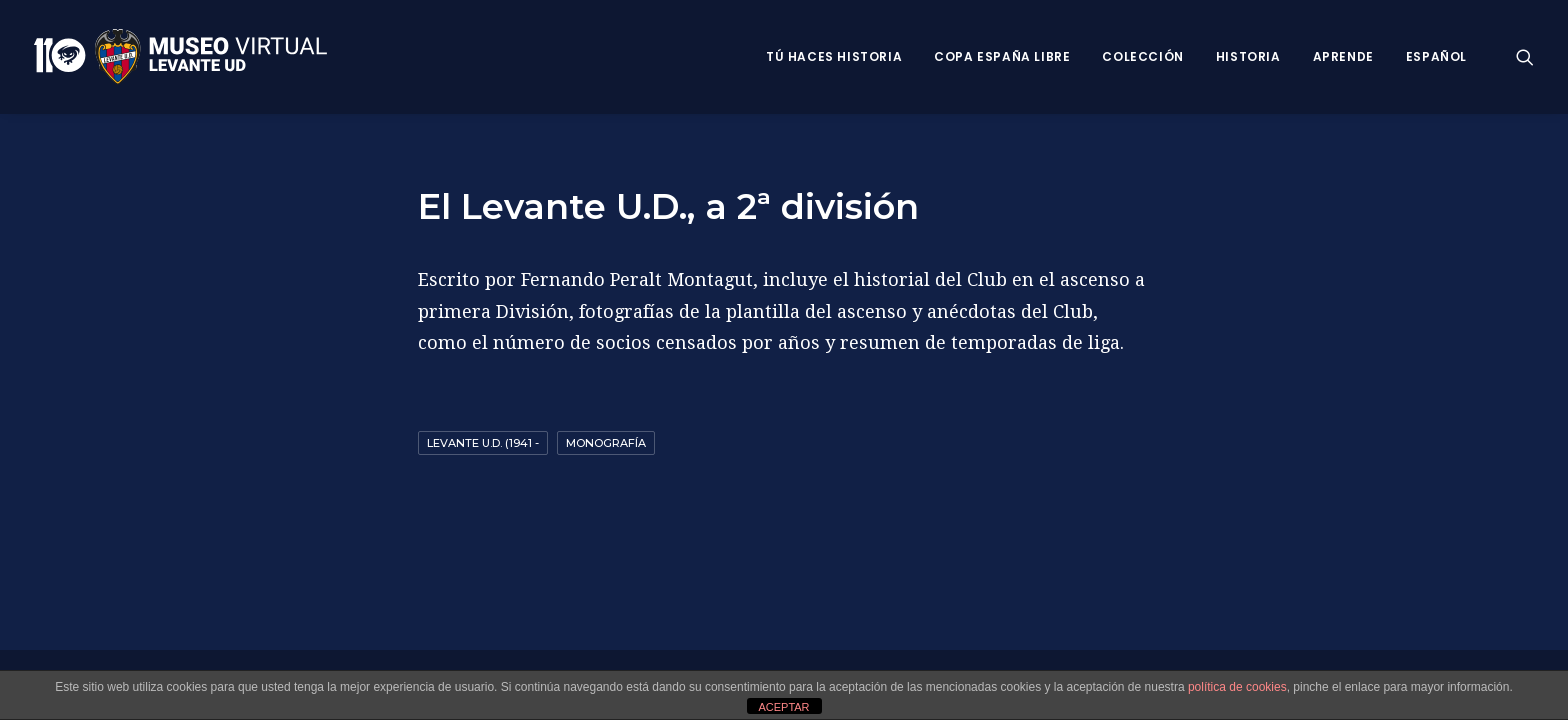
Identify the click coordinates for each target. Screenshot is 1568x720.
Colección (1142, 56)
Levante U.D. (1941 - (483, 443)
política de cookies (1237, 687)
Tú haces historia (834, 56)
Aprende (1343, 56)
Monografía (606, 443)
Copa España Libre (1002, 56)
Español (1436, 56)
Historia (1248, 56)
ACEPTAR (783, 707)
